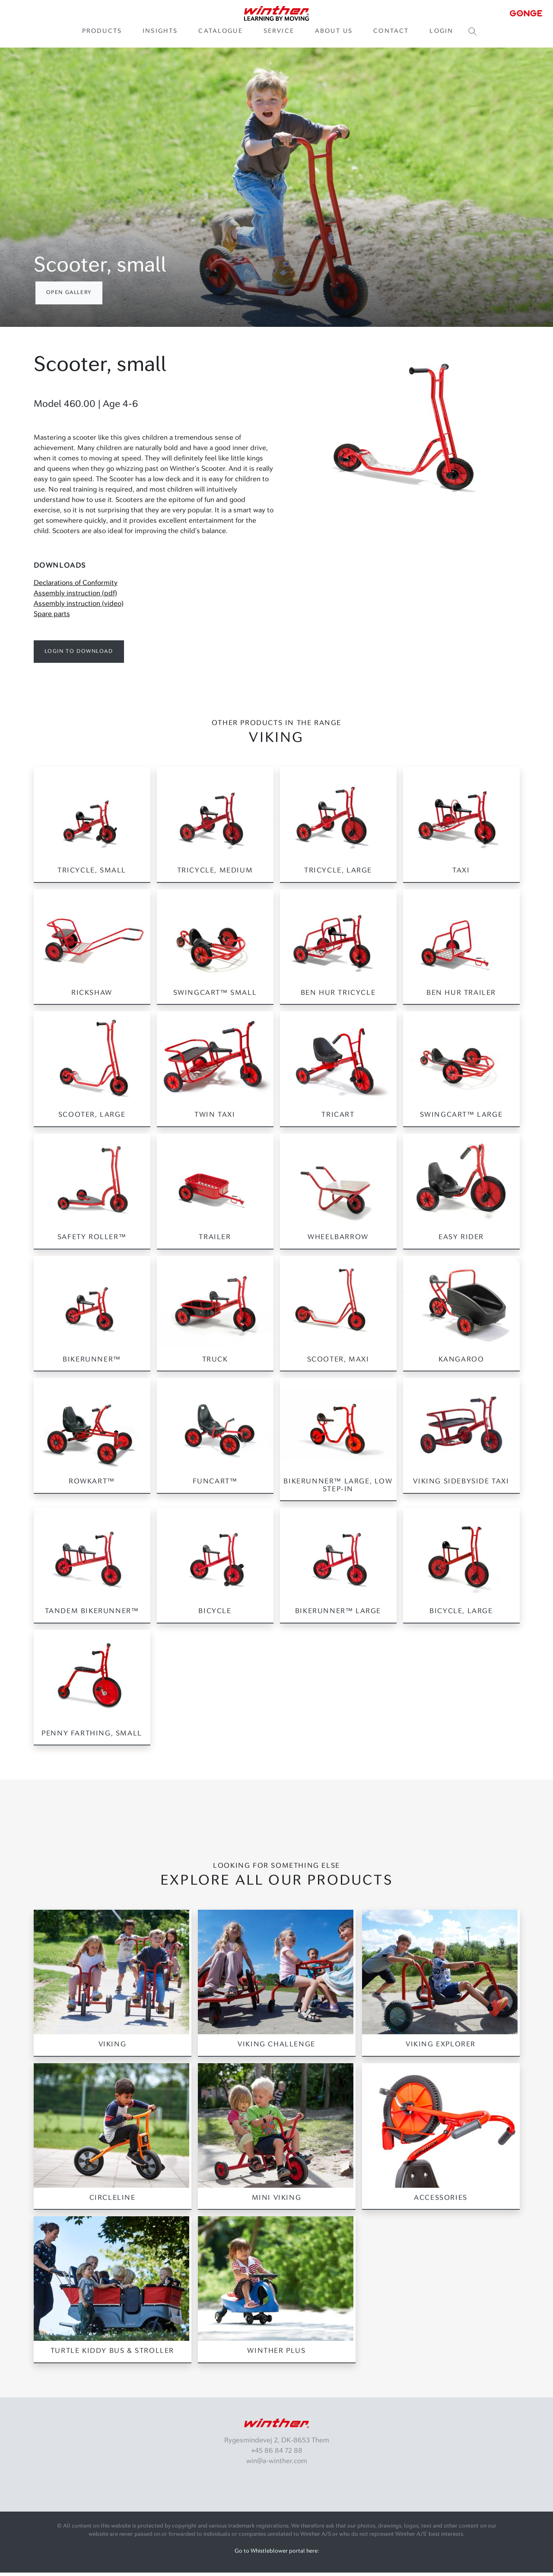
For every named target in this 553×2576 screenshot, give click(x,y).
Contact (391, 33)
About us (334, 33)
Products (102, 33)
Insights (160, 33)
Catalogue (220, 33)
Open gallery (69, 296)
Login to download (78, 655)
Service (279, 33)
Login (441, 33)
